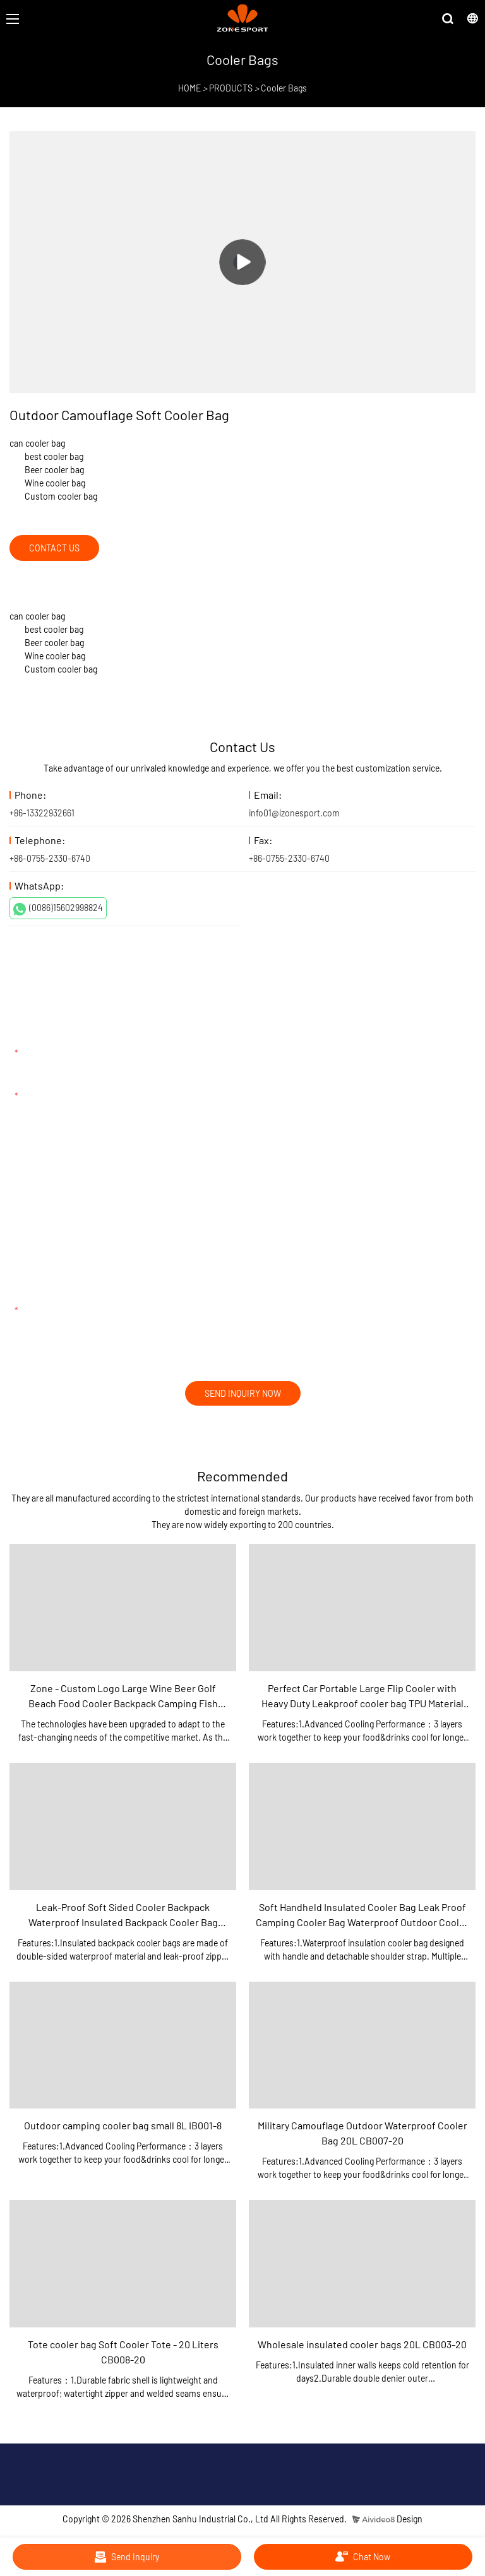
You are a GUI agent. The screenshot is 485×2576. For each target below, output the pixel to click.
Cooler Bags (284, 88)
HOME (189, 88)
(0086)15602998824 (58, 908)
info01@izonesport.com (294, 813)
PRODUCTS (231, 88)
